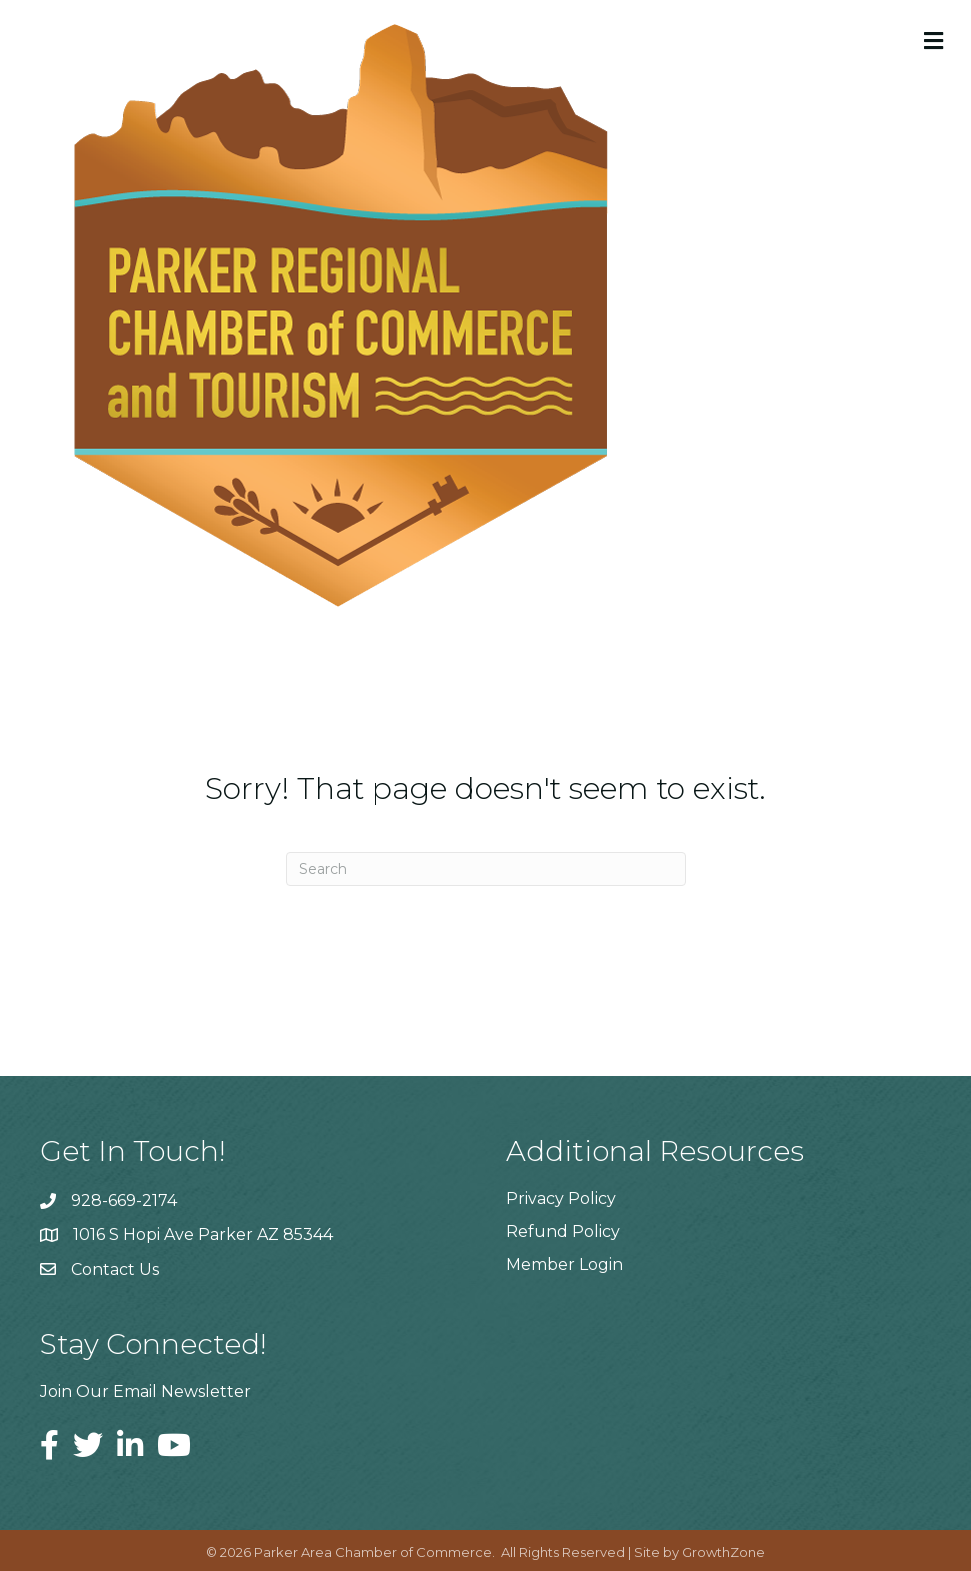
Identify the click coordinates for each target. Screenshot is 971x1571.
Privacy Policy (561, 1198)
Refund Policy (563, 1231)
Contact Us (115, 1269)
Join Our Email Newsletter (145, 1391)
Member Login (564, 1264)
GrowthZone (723, 1552)
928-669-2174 (124, 1200)
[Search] (486, 869)
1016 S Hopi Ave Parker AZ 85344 (203, 1234)
